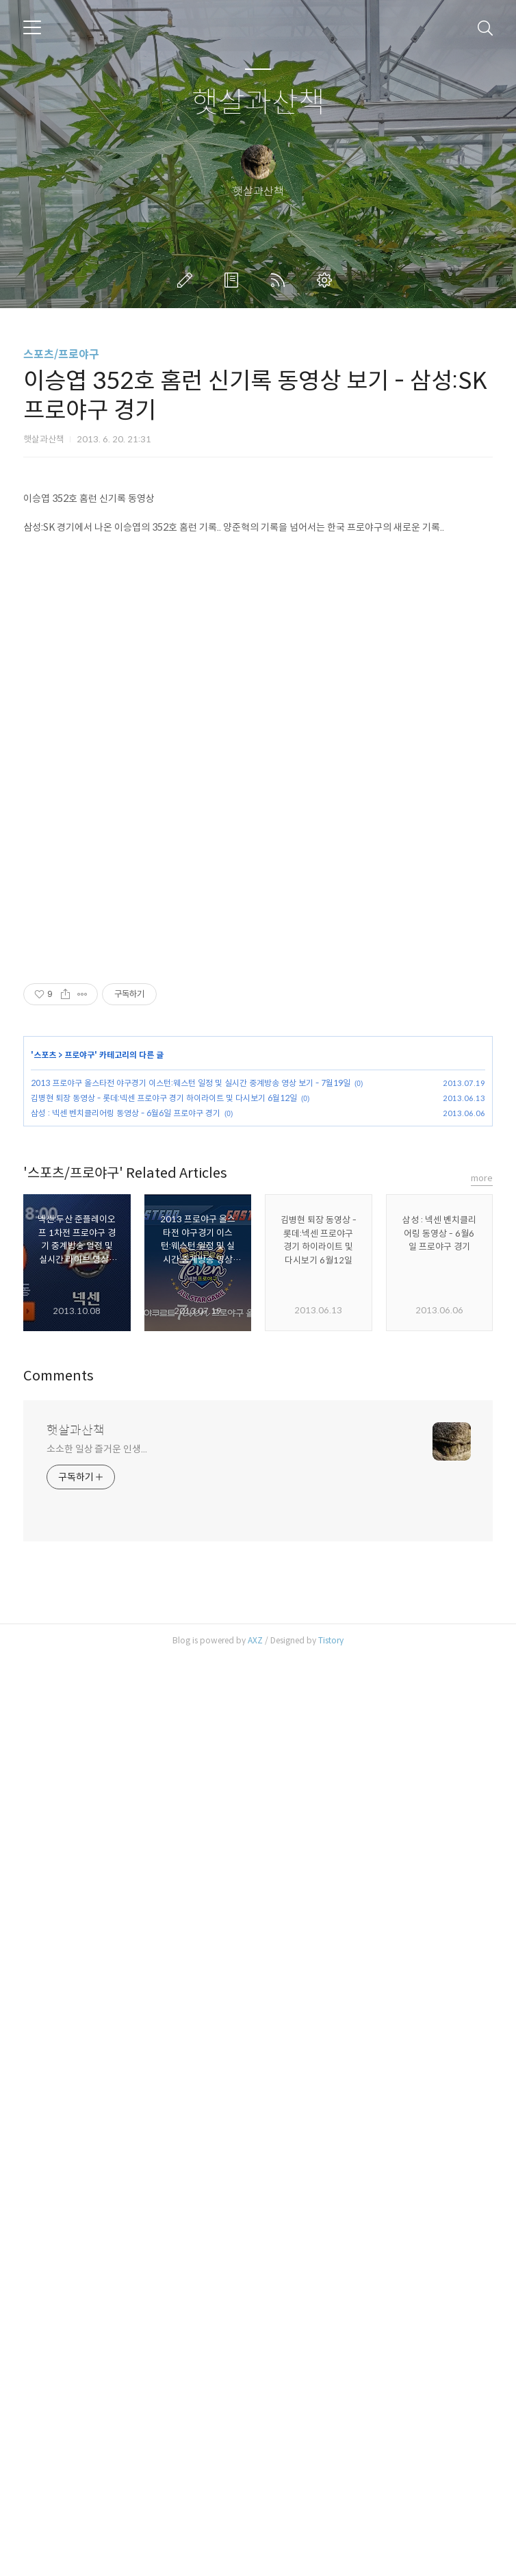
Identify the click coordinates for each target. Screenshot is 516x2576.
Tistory (331, 2558)
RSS (280, 280)
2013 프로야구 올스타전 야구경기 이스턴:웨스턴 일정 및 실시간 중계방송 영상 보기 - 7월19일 (190, 1713)
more (482, 2096)
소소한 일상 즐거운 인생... (96, 2367)
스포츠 (45, 1685)
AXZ (255, 2558)
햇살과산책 (258, 103)
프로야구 (79, 1685)
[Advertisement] (258, 574)
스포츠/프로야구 (61, 354)
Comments (58, 2294)
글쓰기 (187, 280)
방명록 (234, 280)
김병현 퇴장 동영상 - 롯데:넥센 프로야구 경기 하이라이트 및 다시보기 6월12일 (164, 1728)
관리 (327, 280)
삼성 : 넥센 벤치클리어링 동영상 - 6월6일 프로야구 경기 (125, 1743)
